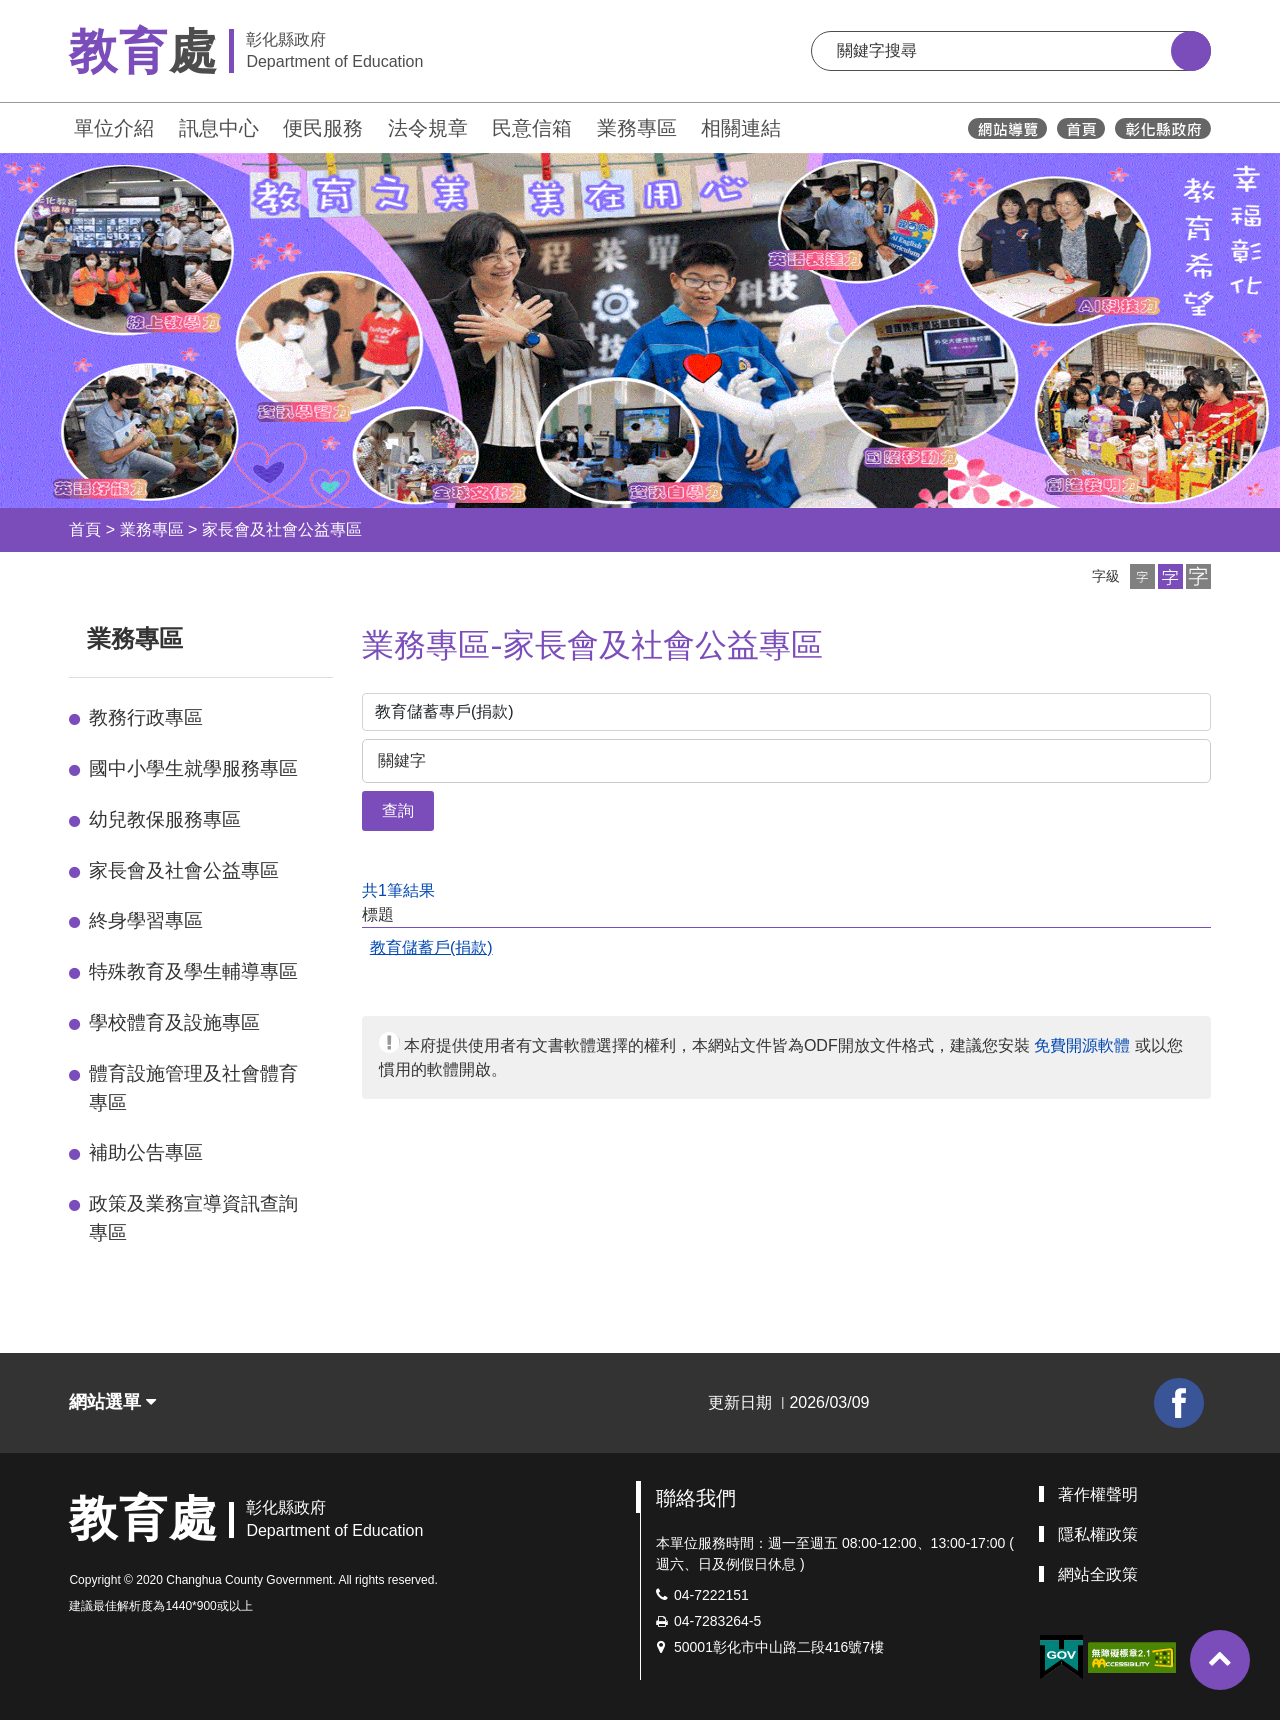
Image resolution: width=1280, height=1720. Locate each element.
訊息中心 (219, 128)
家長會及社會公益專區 (282, 529)
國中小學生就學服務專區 (193, 768)
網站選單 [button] (112, 1402)
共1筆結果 (398, 890)
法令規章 (428, 128)
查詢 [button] (398, 810)
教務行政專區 (146, 717)
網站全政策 (1098, 1574)
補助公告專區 (146, 1152)
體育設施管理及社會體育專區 (193, 1088)
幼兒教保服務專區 (165, 819)
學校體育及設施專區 (174, 1022)
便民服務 (323, 128)
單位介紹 (114, 128)
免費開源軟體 (1082, 1045)
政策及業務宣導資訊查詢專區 (193, 1218)
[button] (1142, 576)
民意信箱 (532, 128)
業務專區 (637, 128)
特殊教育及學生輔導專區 (193, 971)
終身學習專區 (146, 920)
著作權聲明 (1098, 1494)
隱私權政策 (1098, 1534)
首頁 (85, 529)
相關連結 (741, 128)
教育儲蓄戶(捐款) (431, 947)
